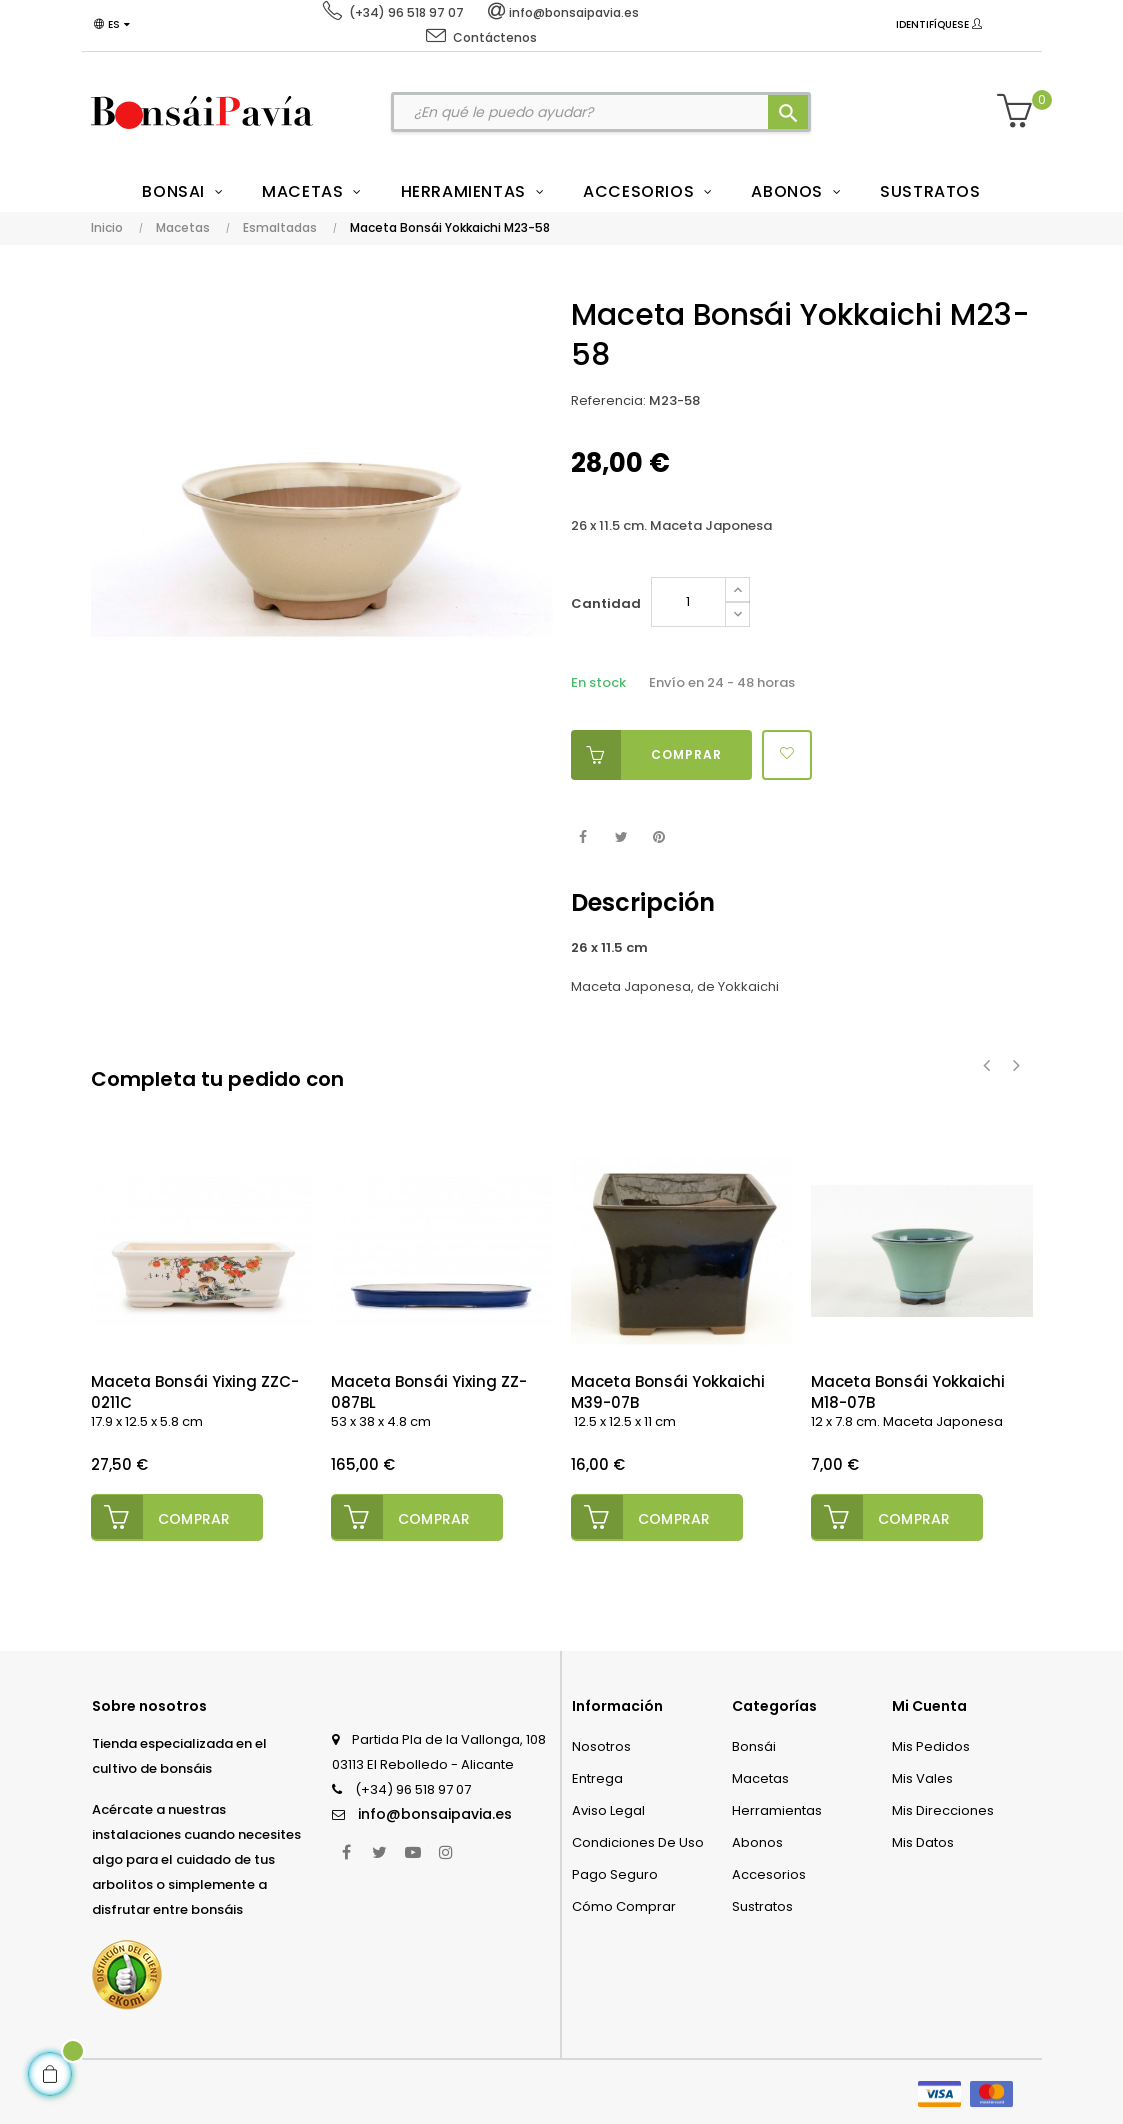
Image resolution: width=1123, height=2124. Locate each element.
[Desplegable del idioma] (115, 25)
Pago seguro (615, 1872)
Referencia (607, 400)
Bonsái (754, 1744)
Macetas (760, 1776)
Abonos (757, 1840)
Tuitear (621, 837)
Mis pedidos (931, 1744)
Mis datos (923, 1840)
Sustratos (762, 1904)
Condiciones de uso (638, 1840)
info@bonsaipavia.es (435, 1812)
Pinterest (659, 837)
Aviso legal (608, 1808)
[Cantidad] (688, 602)
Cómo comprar (624, 1904)
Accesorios (769, 1872)
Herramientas (777, 1808)
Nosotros (601, 1744)
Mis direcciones (943, 1808)
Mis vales (922, 1776)
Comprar (646, 755)
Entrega (597, 1776)
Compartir (583, 837)
